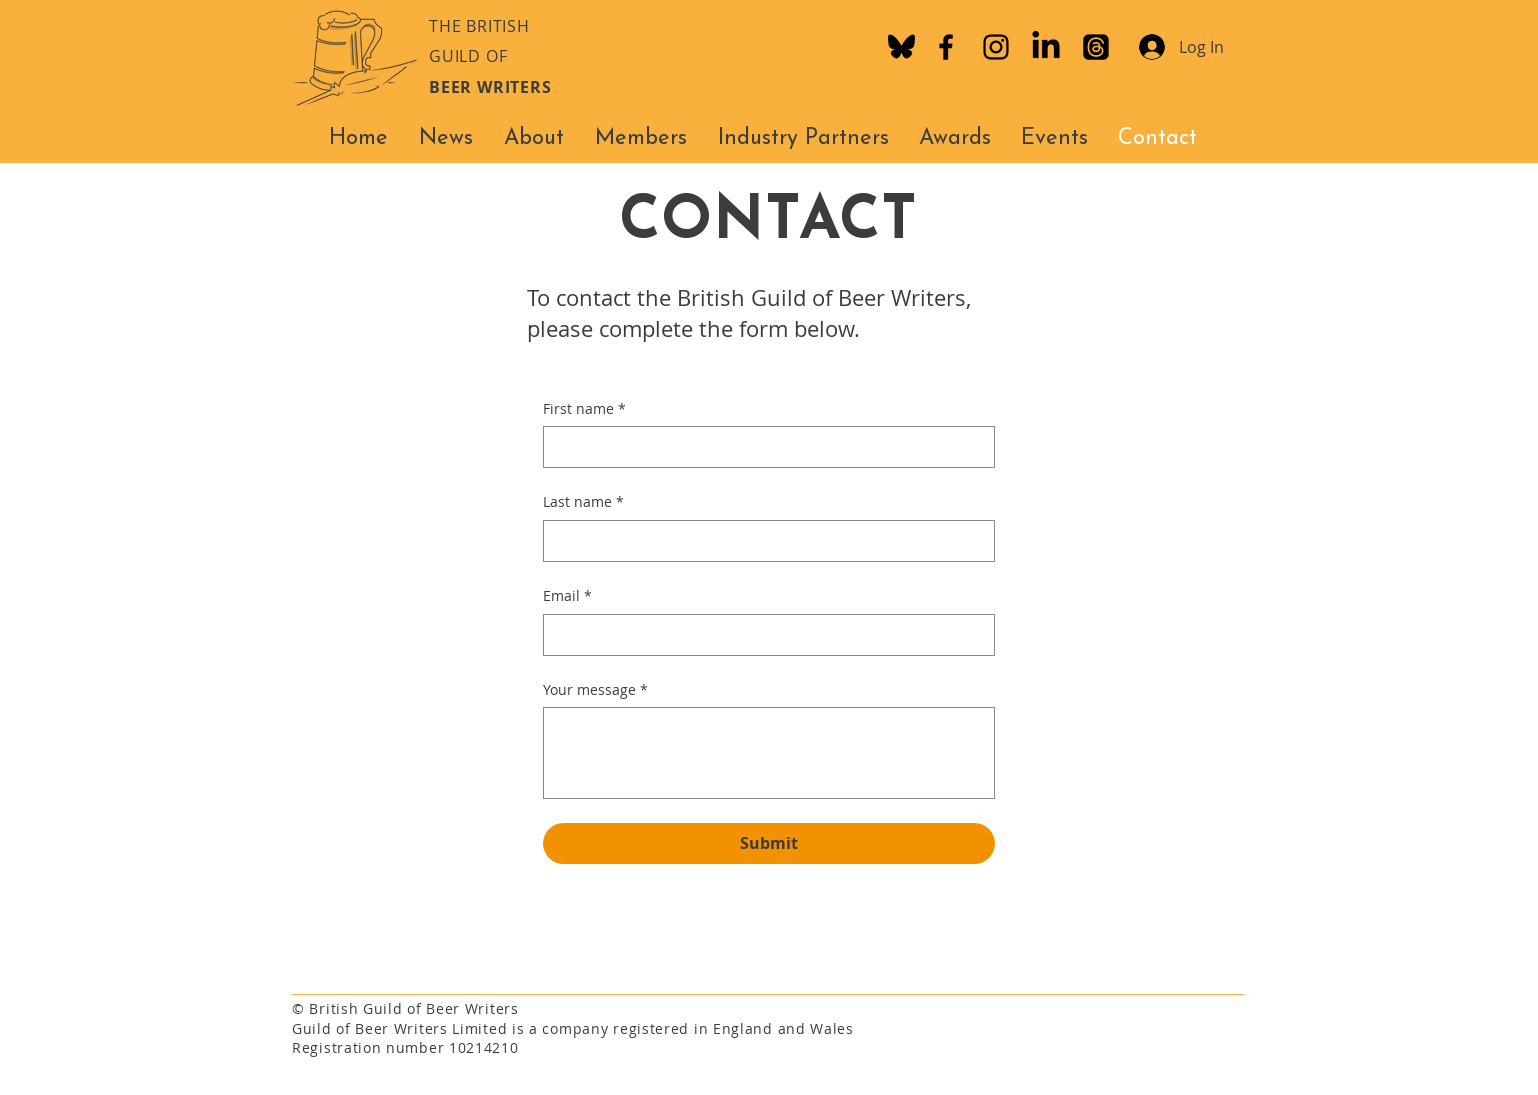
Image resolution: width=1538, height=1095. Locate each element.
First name (584, 409)
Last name (583, 502)
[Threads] (1096, 47)
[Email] (763, 635)
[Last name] (763, 541)
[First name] (763, 447)
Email (567, 596)
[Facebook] (946, 47)
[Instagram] (996, 47)
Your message (595, 690)
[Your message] (769, 753)
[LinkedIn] (1046, 47)
